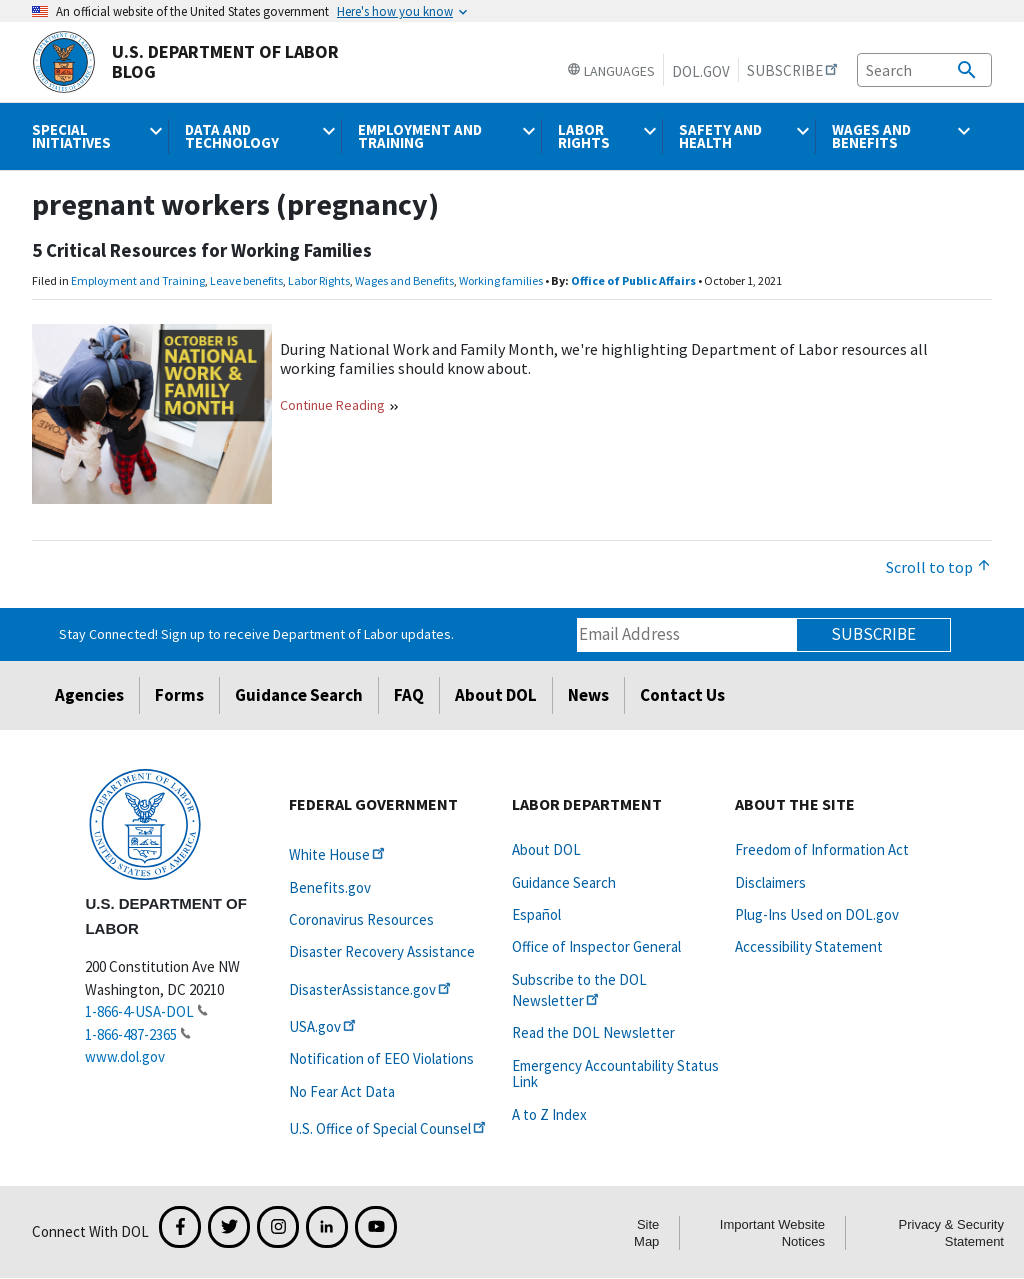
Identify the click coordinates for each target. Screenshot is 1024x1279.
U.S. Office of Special (389, 1128)
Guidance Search (299, 695)
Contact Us (682, 695)
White (338, 854)
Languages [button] (611, 71)
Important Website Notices (772, 1233)
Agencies (89, 695)
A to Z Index (549, 1114)
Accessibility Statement (809, 946)
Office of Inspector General (596, 946)
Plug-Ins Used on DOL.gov (817, 914)
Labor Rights (319, 280)
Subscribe (873, 634)
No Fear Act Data (342, 1091)
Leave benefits (246, 280)
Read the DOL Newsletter (593, 1032)
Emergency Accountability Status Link (615, 1073)
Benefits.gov (330, 887)
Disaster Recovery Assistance (382, 951)
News (588, 695)
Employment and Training (138, 280)
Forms (179, 695)
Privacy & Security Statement (951, 1233)
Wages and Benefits (404, 280)
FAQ (409, 695)
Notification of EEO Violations (381, 1058)
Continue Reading (332, 405)
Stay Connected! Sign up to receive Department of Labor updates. (256, 634)
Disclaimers (770, 882)
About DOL (496, 695)
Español (536, 914)
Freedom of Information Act (822, 849)
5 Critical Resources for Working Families (202, 250)
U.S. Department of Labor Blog (185, 62)
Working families (501, 280)
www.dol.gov (125, 1056)
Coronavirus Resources (361, 919)
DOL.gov (701, 71)
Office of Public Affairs (633, 280)
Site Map (646, 1233)
